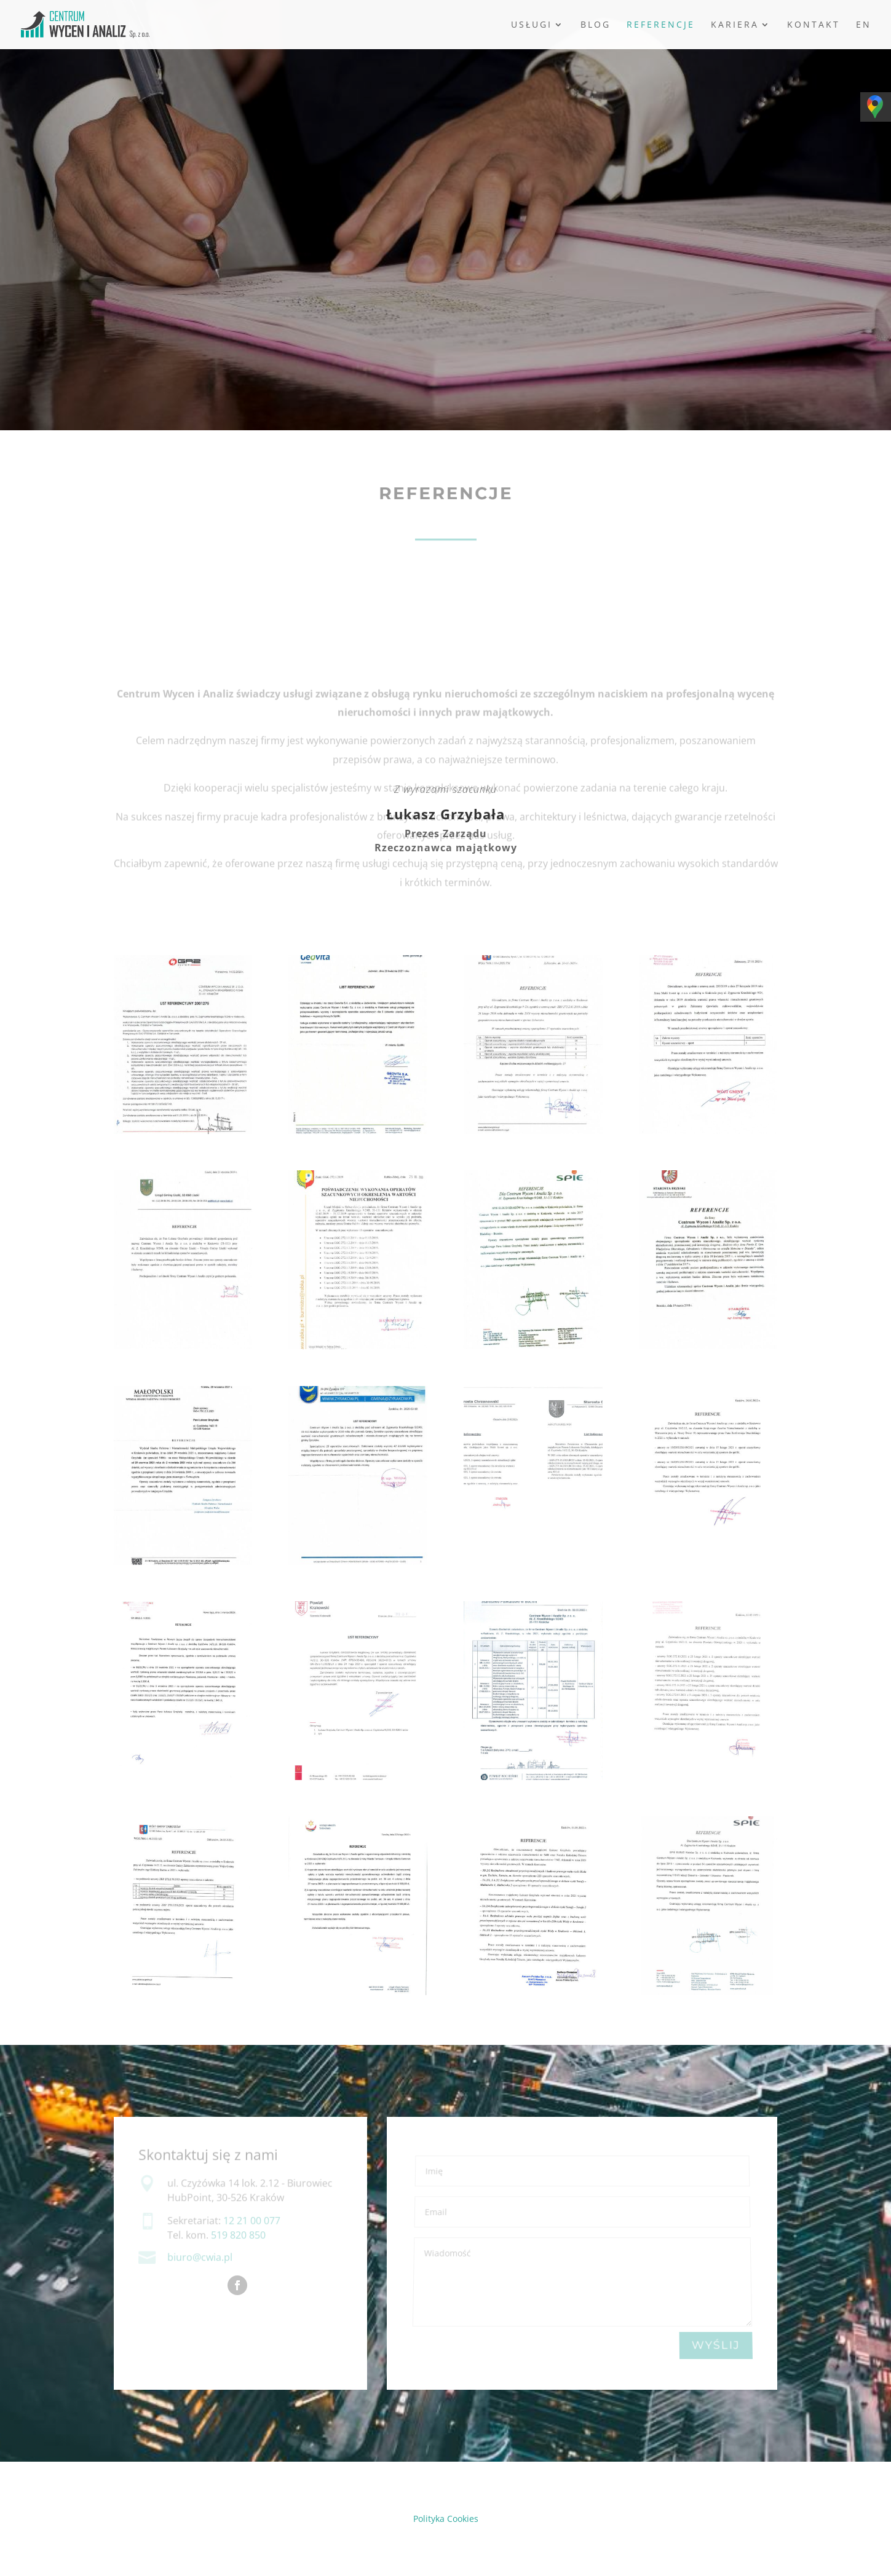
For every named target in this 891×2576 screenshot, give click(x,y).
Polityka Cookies (445, 2518)
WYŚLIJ (716, 2345)
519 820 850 (238, 2235)
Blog (595, 25)
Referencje (661, 25)
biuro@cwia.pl (199, 2257)
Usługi (531, 25)
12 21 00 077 (251, 2221)
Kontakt (813, 25)
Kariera (735, 25)
